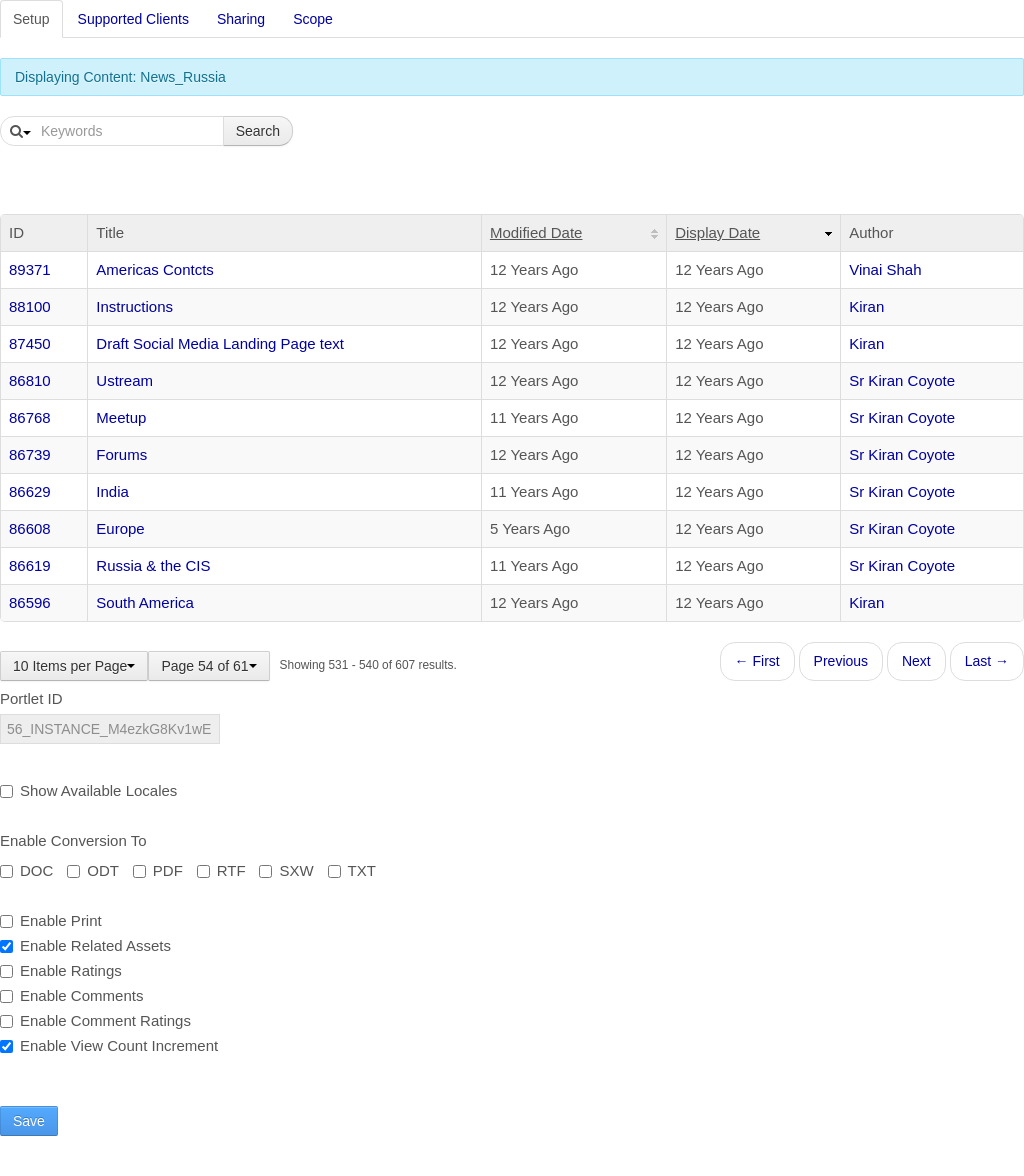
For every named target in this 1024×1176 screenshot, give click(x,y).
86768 (30, 417)
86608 (30, 528)
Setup (31, 19)
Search (258, 131)
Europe (120, 528)
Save (29, 1121)
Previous (841, 661)
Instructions (134, 306)
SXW (286, 870)
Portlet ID (31, 698)
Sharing (241, 19)
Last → (987, 661)
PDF (158, 870)
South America (145, 602)
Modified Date (536, 232)
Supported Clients (133, 19)
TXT (352, 870)
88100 (30, 306)
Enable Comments (71, 995)
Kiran (866, 306)
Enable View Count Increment (109, 1045)
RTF (221, 870)
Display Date (717, 232)
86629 (30, 491)
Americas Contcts (155, 269)
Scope (313, 19)
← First (757, 661)
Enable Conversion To (73, 840)
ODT (93, 870)
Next (916, 661)
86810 (30, 380)
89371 (30, 269)
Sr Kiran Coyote (902, 380)
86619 (30, 565)
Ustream (124, 380)
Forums (121, 454)
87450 (30, 343)
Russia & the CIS (153, 565)
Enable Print (51, 920)
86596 (30, 602)
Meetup (121, 417)
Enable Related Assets (85, 945)
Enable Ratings (61, 970)
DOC (26, 870)
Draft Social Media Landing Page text (220, 343)
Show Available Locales (88, 790)
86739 (30, 454)
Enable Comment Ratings (95, 1020)
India (112, 491)
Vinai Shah (885, 269)
